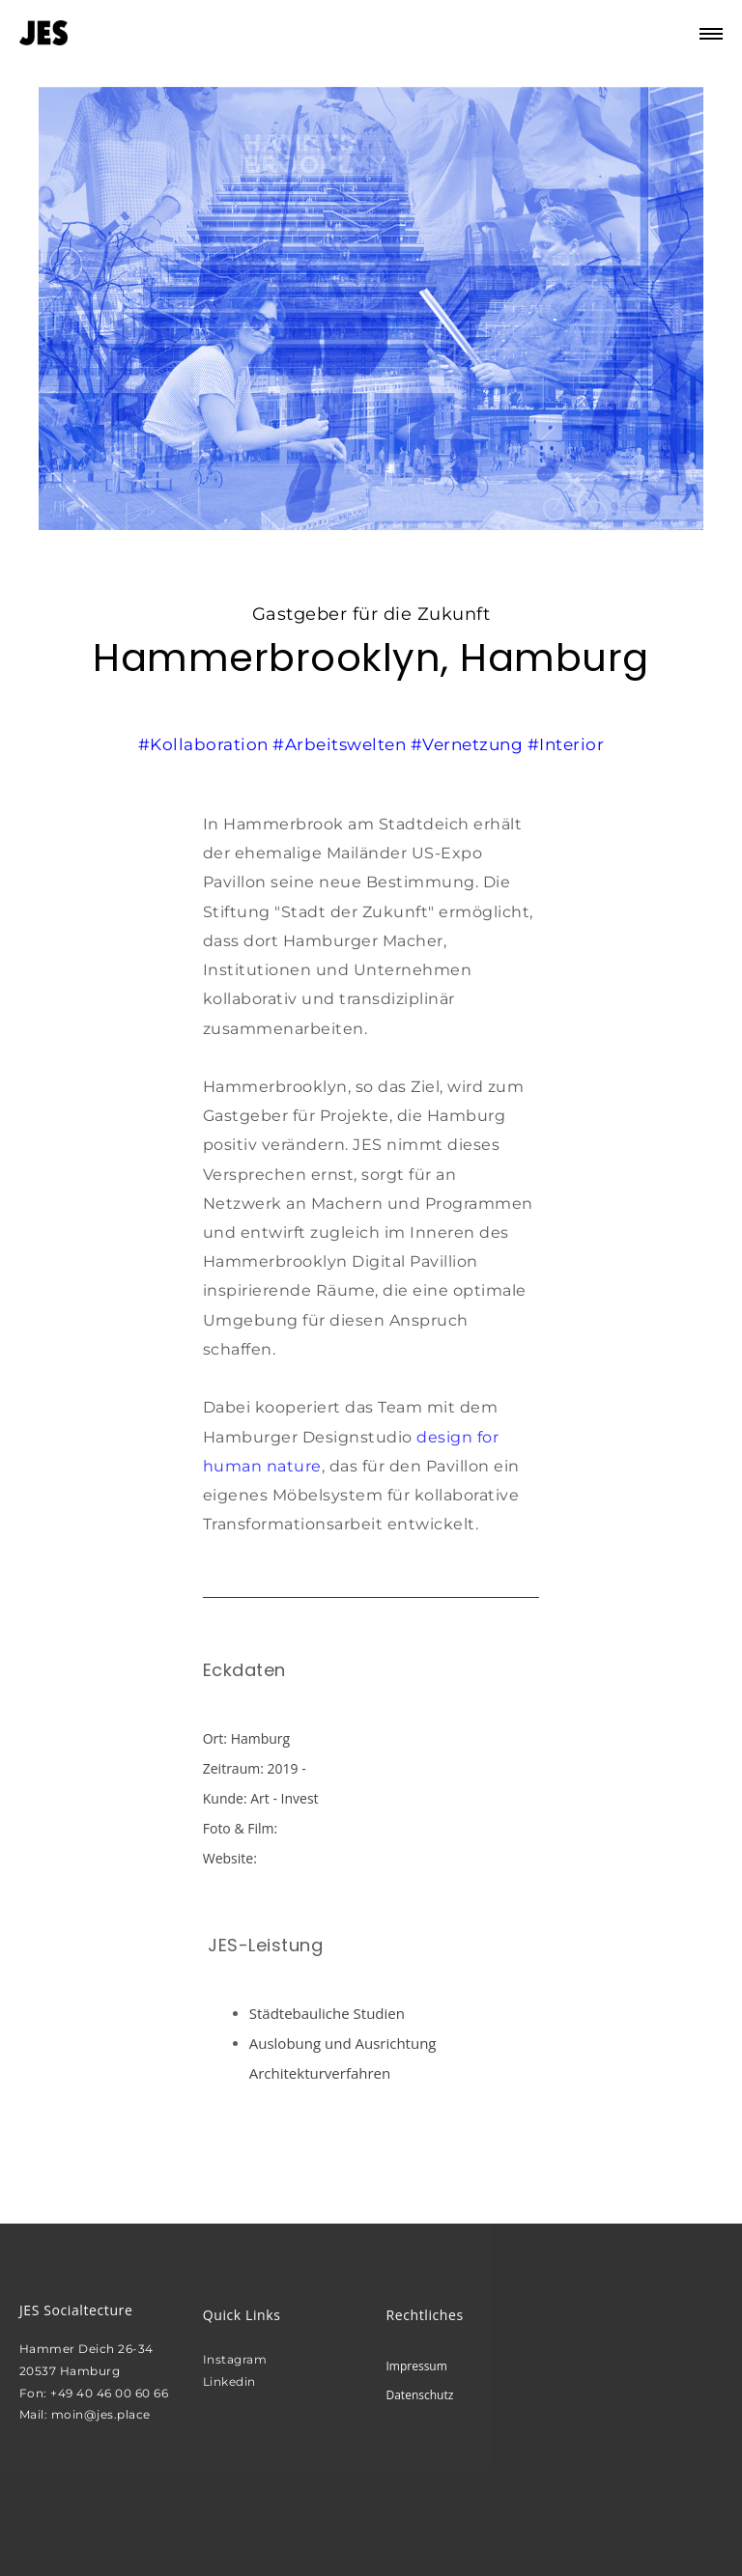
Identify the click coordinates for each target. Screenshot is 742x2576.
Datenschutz (419, 2395)
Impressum (415, 2366)
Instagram (235, 2359)
